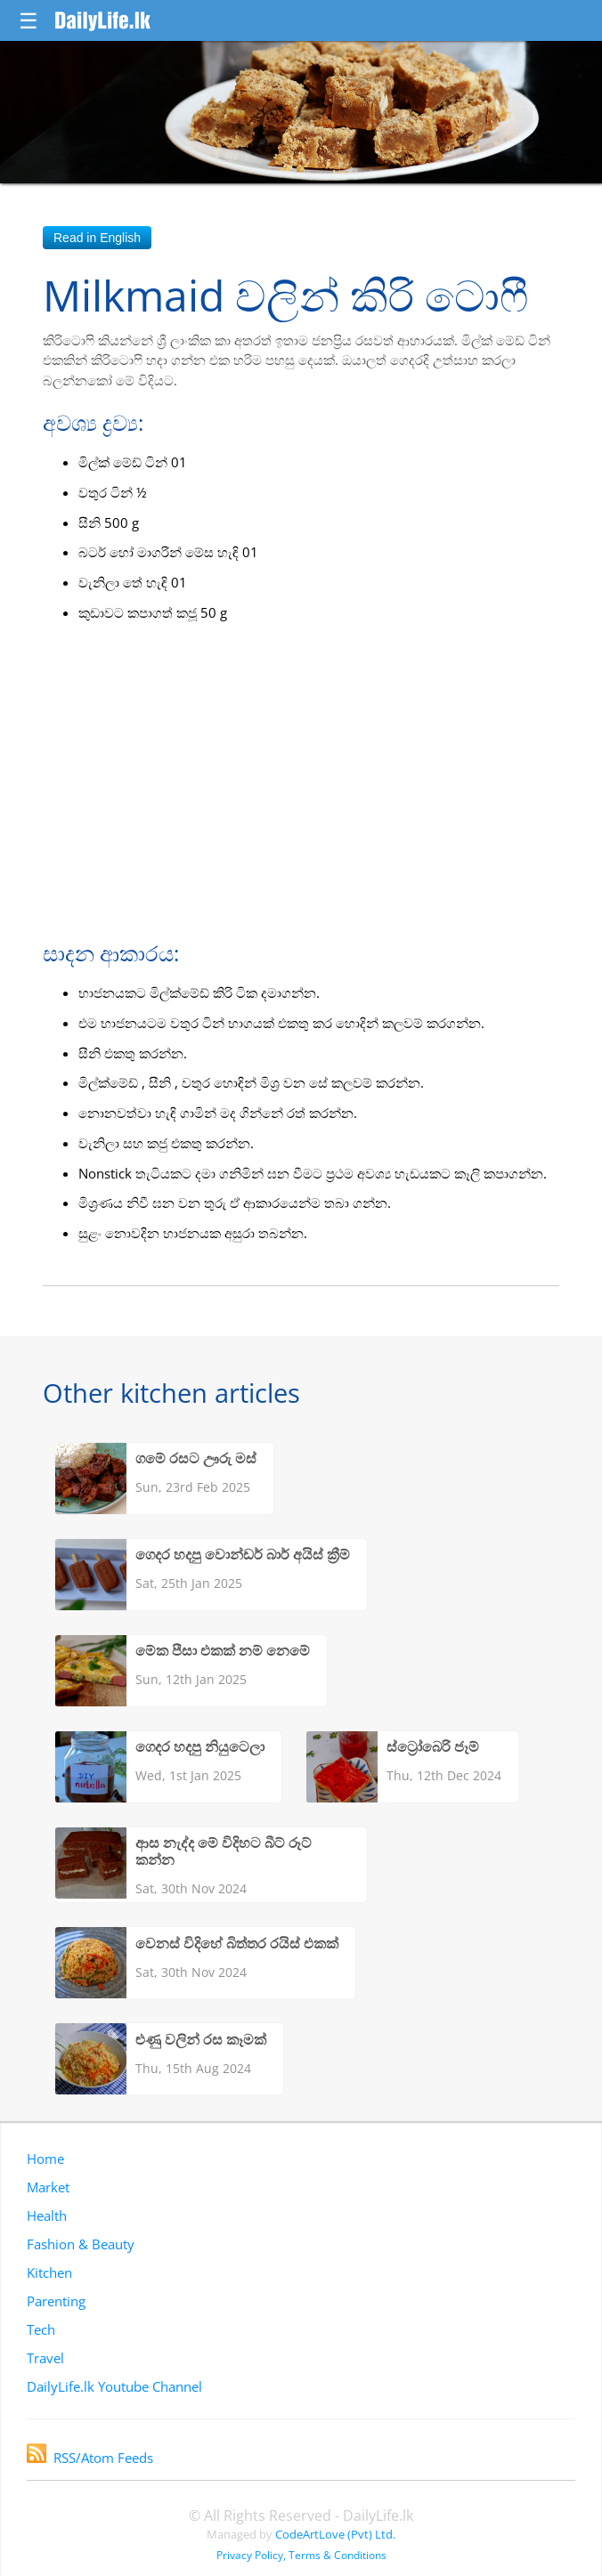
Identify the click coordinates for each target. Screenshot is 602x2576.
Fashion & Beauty (80, 2244)
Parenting (56, 2301)
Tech (41, 2329)
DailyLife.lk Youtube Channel (114, 2386)
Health (47, 2215)
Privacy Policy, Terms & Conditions (301, 2555)
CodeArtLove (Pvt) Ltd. (335, 2534)
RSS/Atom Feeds (90, 2458)
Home (45, 2158)
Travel (45, 2358)
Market (48, 2187)
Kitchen (49, 2272)
